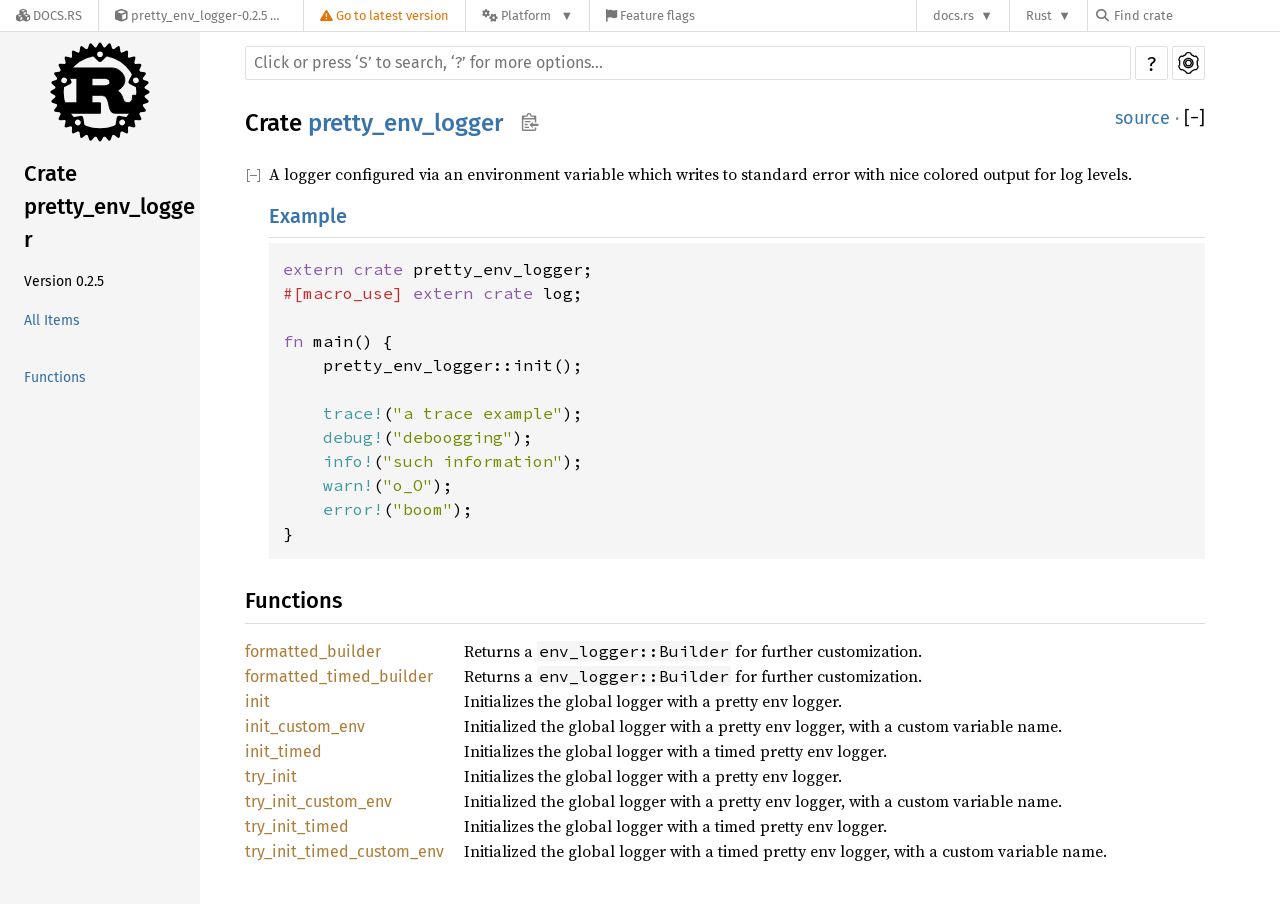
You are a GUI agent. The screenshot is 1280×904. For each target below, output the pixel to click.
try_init (271, 776)
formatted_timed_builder (339, 676)
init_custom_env (305, 726)
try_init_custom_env (318, 801)
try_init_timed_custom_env (344, 851)
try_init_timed (297, 826)
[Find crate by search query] (1196, 15)
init (257, 701)
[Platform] (527, 15)
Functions (55, 377)
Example (308, 216)
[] (1194, 118)
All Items (52, 320)
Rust (1039, 15)
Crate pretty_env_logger (109, 206)
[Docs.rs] (49, 15)
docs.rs (953, 15)
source (1142, 118)
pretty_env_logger (405, 123)
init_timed (283, 751)
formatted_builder (313, 651)
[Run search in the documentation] (688, 63)
